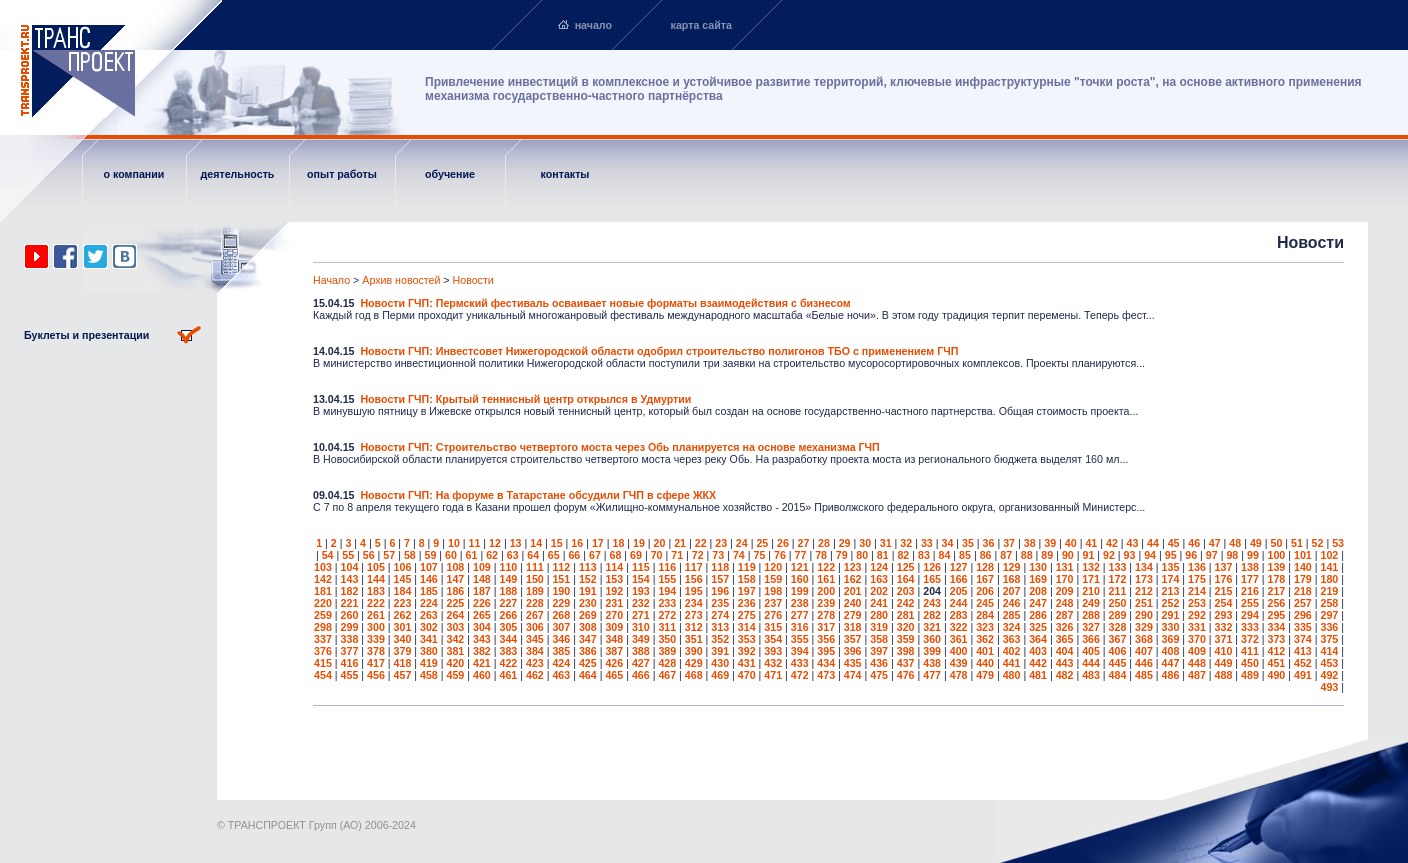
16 (577, 543)
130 (1038, 567)
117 (694, 567)
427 (641, 663)
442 (1038, 663)
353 (747, 639)
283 (959, 615)
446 (1144, 663)
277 (800, 615)
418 (403, 663)
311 (667, 627)
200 (826, 591)
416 (350, 663)
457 (403, 675)
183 (376, 591)
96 (1191, 555)
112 (561, 567)
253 (1197, 603)
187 (482, 591)
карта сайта (701, 25)
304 (482, 627)
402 (1012, 651)
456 (376, 675)
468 (694, 675)
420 (456, 663)
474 (853, 675)
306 (535, 627)
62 (492, 555)
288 (1091, 615)
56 (369, 555)
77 (801, 555)
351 (694, 639)
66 (574, 555)
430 (720, 663)
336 (1329, 627)
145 (403, 579)
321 (932, 627)
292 (1197, 615)
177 (1250, 579)
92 (1109, 555)
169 (1038, 579)
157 (720, 579)
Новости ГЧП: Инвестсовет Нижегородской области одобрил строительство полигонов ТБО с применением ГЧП (659, 351)
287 (1065, 615)
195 (694, 591)
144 (376, 579)
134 (1144, 567)
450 (1250, 663)
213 (1171, 591)
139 (1277, 567)
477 (932, 675)
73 (718, 555)
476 (906, 675)
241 (879, 603)
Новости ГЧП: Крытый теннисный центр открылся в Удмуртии (525, 399)
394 (800, 651)
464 (588, 675)
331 (1197, 627)
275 (747, 615)
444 (1091, 663)
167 (985, 579)
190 (561, 591)
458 (429, 675)
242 (906, 603)
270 (614, 615)
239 (826, 603)
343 (482, 639)
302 (429, 627)
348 (614, 639)
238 (800, 603)
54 (328, 555)
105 (376, 567)
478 (959, 675)
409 (1197, 651)
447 (1171, 663)
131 (1065, 567)
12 (495, 543)
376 (323, 651)
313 (720, 627)
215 (1224, 591)
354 (773, 639)
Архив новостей (401, 280)
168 (1012, 579)
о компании (134, 174)
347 (588, 639)
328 (1118, 627)
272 (667, 615)
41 (1091, 543)
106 (403, 567)
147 (456, 579)
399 (932, 651)
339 (376, 639)
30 (865, 543)
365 (1065, 639)
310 (641, 627)
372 (1250, 639)
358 (879, 639)
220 (323, 603)
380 (429, 651)
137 (1224, 567)
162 (853, 579)
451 (1277, 663)
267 (535, 615)
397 (879, 651)
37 (1009, 543)
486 (1171, 675)
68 (616, 555)
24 (742, 543)
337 (323, 639)
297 (1329, 615)
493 (1329, 687)
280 (879, 615)
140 (1303, 567)
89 (1047, 555)
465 (614, 675)
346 (561, 639)
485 (1144, 675)
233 (667, 603)
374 (1303, 639)
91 (1088, 555)
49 (1256, 543)
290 (1144, 615)
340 (403, 639)
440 (985, 663)
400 (959, 651)
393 (773, 651)
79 (842, 555)
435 (853, 663)
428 (667, 663)
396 (853, 651)
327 (1091, 627)
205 (959, 591)
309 (614, 627)
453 (1329, 663)
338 (350, 639)
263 (429, 615)
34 (947, 543)
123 (853, 567)
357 (853, 639)
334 (1277, 627)
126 (932, 567)
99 (1253, 555)
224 (429, 603)
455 (350, 675)
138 (1250, 567)
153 (614, 579)
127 (959, 567)
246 (1012, 603)
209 (1065, 591)
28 (824, 543)
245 (985, 603)
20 (660, 543)
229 (561, 603)
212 (1144, 591)
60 (451, 555)
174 (1171, 579)
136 (1197, 567)
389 (667, 651)
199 (800, 591)
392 (747, 651)
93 (1130, 555)
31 (886, 543)
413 (1303, 651)
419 (429, 663)
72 (698, 555)
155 (667, 579)
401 (985, 651)
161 (826, 579)
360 (932, 639)
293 (1224, 615)
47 (1215, 543)
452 (1303, 663)
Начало (331, 280)
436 (879, 663)
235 (720, 603)
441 (1012, 663)
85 (965, 555)
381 (456, 651)
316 (800, 627)
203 (906, 591)
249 (1091, 603)
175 (1197, 579)
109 (482, 567)
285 (1012, 615)
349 (641, 639)
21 (680, 543)
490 (1277, 675)
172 (1118, 579)
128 (985, 567)
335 (1303, 627)
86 (986, 555)
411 (1250, 651)
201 (853, 591)
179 (1303, 579)
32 (906, 543)
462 (535, 675)
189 (535, 591)
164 (906, 579)
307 (561, 627)
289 (1118, 615)
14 (536, 543)
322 (959, 627)
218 (1303, 591)
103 (323, 567)
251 (1144, 603)
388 (641, 651)
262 (403, 615)
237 (773, 603)
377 (350, 651)
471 (773, 675)
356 (826, 639)
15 (557, 543)
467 (667, 675)
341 (429, 639)
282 (932, 615)
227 (508, 603)
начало (593, 25)
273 (694, 615)
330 (1171, 627)
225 (456, 603)
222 (376, 603)
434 (826, 663)
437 (906, 663)
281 (906, 615)
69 (636, 555)
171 (1091, 579)
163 (879, 579)
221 (350, 603)
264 (456, 615)
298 (323, 627)
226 (482, 603)
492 (1329, 675)
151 (561, 579)
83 (924, 555)
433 (800, 663)
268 (561, 615)
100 (1277, 555)
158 (747, 579)
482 (1065, 675)
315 (773, 627)
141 (1329, 567)
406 (1118, 651)
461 (508, 675)
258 (1329, 603)
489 (1250, 675)
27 (804, 543)
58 (410, 555)
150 (535, 579)
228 (535, 603)
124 (879, 567)
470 (747, 675)
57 (389, 555)
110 (508, 567)
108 (456, 567)
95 (1171, 555)
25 (762, 543)
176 (1224, 579)
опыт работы (342, 174)
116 (667, 567)
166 (959, 579)
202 (879, 591)
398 (906, 651)
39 (1050, 543)
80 (862, 555)
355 (800, 639)
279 (853, 615)
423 (535, 663)
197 (747, 591)
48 (1235, 543)
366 (1091, 639)
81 (883, 555)
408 (1171, 651)
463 (561, 675)
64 (533, 555)
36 (989, 543)
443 (1065, 663)
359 (906, 639)
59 (430, 555)
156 (694, 579)
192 (614, 591)
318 (853, 627)
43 (1133, 543)
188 (508, 591)
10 (454, 543)
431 (747, 663)
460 (482, 675)
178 (1277, 579)
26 (783, 543)
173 (1144, 579)
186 (456, 591)
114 (614, 567)
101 (1303, 555)
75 (759, 555)
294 (1250, 615)
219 (1329, 591)
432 (773, 663)
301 (403, 627)
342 (456, 639)
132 (1091, 567)
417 (376, 663)
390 (694, 651)
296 (1303, 615)
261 (376, 615)
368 (1144, 639)
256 (1277, 603)
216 (1250, 591)
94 (1150, 555)
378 (376, 651)
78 (821, 555)
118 (720, 567)
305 (508, 627)
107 (429, 567)
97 (1212, 555)
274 (720, 615)
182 (350, 591)
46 (1194, 543)
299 (350, 627)
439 (959, 663)
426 (614, 663)
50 (1276, 543)
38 (1030, 543)
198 (773, 591)
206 (985, 591)
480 (1012, 675)
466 (641, 675)
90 (1068, 555)
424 (561, 663)
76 (780, 555)
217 (1277, 591)
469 (720, 675)
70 (657, 555)
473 (826, 675)
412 (1277, 651)
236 (747, 603)
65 (554, 555)
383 (508, 651)
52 (1318, 543)
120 (773, 567)
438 (932, 663)
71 (677, 555)
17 (598, 543)
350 (667, 639)
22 (701, 543)
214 (1197, 591)
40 (1071, 543)
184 (403, 591)
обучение (450, 174)
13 (516, 543)
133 (1118, 567)
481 (1038, 675)
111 (535, 567)
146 (429, 579)
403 (1038, 651)
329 (1144, 627)
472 (800, 675)
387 (614, 651)
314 (747, 627)
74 (739, 555)
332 (1224, 627)
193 (641, 591)
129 (1012, 567)
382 (482, 651)
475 (879, 675)
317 (826, 627)
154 (641, 579)
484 (1118, 675)
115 (641, 567)
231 (614, 603)
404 (1065, 651)
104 (350, 567)
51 (1297, 543)
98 (1232, 555)
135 (1171, 567)
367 (1118, 639)
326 (1065, 627)
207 (1012, 591)
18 (618, 543)
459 (456, 675)
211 (1118, 591)
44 (1153, 543)
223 (403, 603)
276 (773, 615)
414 (1329, 651)
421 (482, 663)
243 (932, 603)
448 (1197, 663)
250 (1118, 603)
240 (853, 603)
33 (927, 543)
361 (959, 639)
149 (508, 579)
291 (1171, 615)
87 (1006, 555)
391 (720, 651)
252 (1171, 603)
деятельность (238, 174)
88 (1027, 555)
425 (588, 663)
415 (323, 663)
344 (508, 639)
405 (1091, 651)
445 (1118, 663)
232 (641, 603)
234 (694, 603)
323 (985, 627)
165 (932, 579)
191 (588, 591)
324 (1012, 627)
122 (826, 567)
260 (350, 615)
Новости (473, 280)
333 (1250, 627)
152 (588, 579)
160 (800, 579)
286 (1038, 615)
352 (720, 639)
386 (588, 651)
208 (1038, 591)
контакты (565, 174)
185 (429, 591)
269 (588, 615)
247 (1038, 603)
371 (1224, 639)
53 (1338, 543)
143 (350, 579)
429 (694, 663)
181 (323, 591)
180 (1329, 579)
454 (323, 675)
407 (1144, 651)
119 (747, 567)
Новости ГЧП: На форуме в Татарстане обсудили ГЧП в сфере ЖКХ (538, 495)
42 (1112, 543)
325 (1038, 627)
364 (1038, 639)
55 (348, 555)
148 (482, 579)
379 (403, 651)
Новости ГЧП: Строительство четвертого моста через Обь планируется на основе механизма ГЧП (619, 447)
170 (1065, 579)
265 (482, 615)
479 (985, 675)
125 (906, 567)
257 (1303, 603)
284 (985, 615)
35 (968, 543)
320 (906, 627)
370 (1197, 639)
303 (456, 627)
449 (1224, 663)
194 (667, 591)
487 (1197, 675)
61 (472, 555)
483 (1091, 675)
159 (773, 579)
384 (535, 651)
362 (985, 639)
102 (1329, 555)
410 (1224, 651)
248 (1065, 603)
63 (513, 555)
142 (323, 579)
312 (694, 627)
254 (1224, 603)
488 (1224, 675)
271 (641, 615)
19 (639, 543)
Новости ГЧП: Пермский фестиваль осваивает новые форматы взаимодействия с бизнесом (605, 303)
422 (508, 663)
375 (1329, 639)
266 (508, 615)
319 (879, 627)
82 (903, 555)
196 (720, 591)
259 (323, 615)
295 (1277, 615)
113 (588, 567)
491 (1303, 675)
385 (561, 651)
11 (475, 543)
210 (1091, 591)
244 (959, 603)
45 (1174, 543)
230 (588, 603)
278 (826, 615)
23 (721, 543)
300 (376, 627)
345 (535, 639)
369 (1171, 639)
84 (945, 555)
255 (1250, 603)
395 (826, 651)
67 (595, 555)
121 (800, 567)
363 (1012, 639)
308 (588, 627)
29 (845, 543)
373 (1277, 639)
